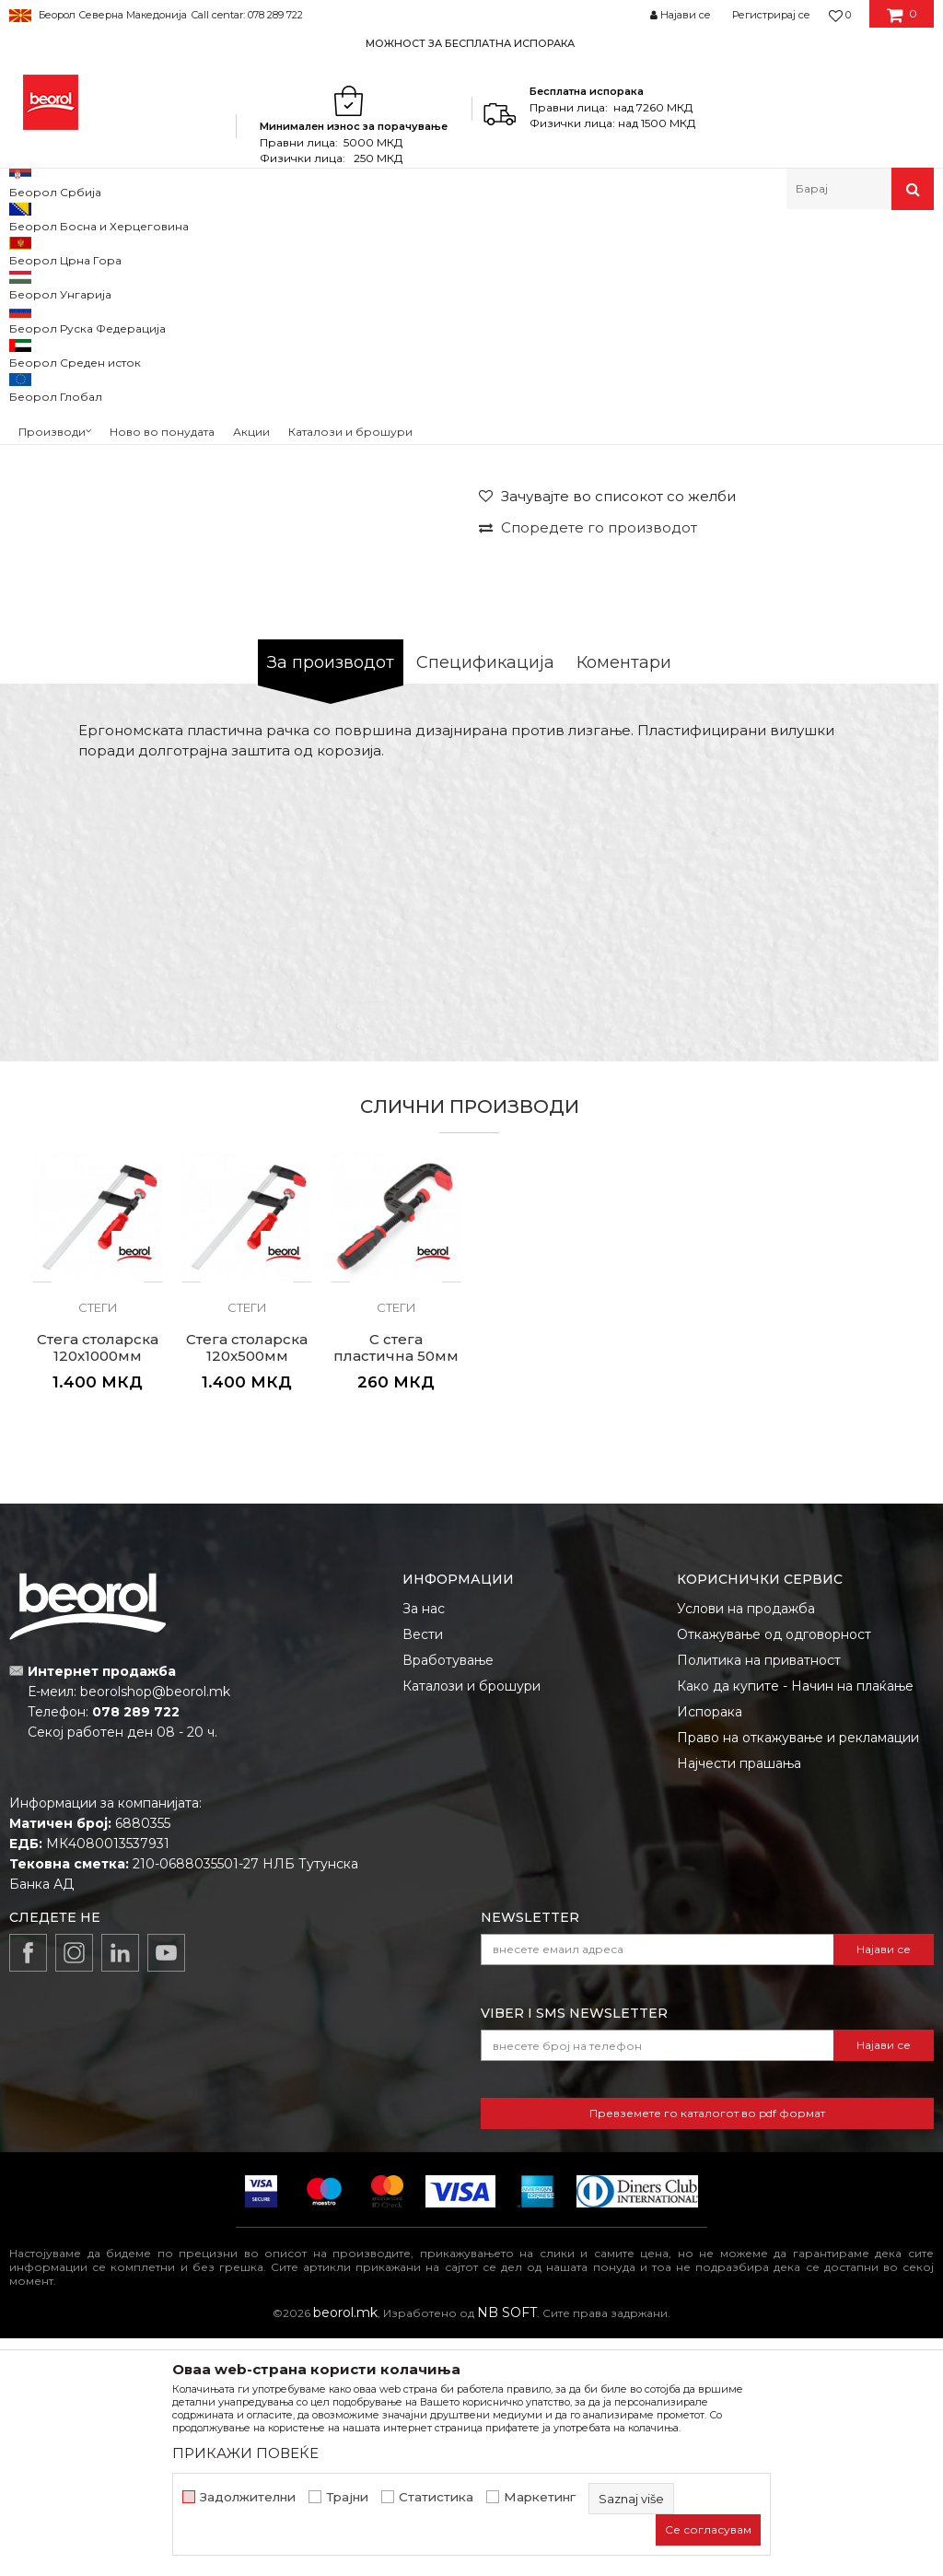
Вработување (448, 1898)
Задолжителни (248, 2497)
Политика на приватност (759, 1898)
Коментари (623, 900)
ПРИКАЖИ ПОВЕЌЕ (245, 2453)
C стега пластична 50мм (396, 1585)
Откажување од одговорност (774, 1872)
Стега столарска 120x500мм (247, 1585)
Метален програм (189, 249)
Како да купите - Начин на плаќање (795, 1923)
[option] (471, 43)
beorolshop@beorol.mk (155, 1929)
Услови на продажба (746, 1846)
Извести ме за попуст (858, 610)
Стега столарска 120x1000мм (97, 1585)
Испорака (709, 1949)
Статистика (436, 2497)
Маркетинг (540, 2497)
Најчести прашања (739, 2001)
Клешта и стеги (299, 249)
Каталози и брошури (471, 1923)
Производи (89, 249)
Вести (422, 1872)
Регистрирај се (771, 14)
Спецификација (485, 900)
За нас (423, 1846)
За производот (330, 900)
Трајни (347, 2497)
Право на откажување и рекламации (798, 1975)
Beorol (26, 249)
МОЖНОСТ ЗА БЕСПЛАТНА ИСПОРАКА (470, 43)
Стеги (372, 249)
